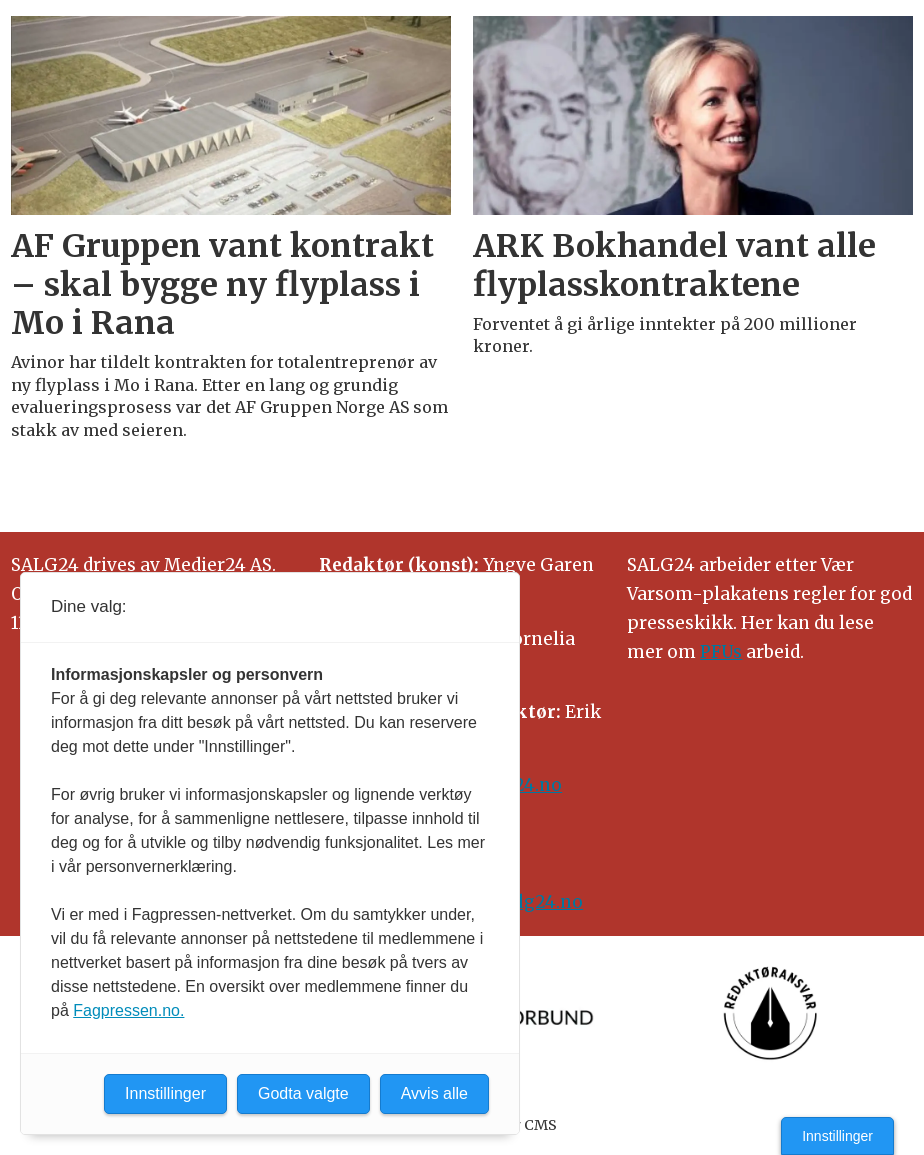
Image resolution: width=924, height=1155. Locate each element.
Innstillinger (837, 1136)
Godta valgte (303, 1093)
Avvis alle (434, 1093)
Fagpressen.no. (128, 1010)
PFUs (721, 652)
